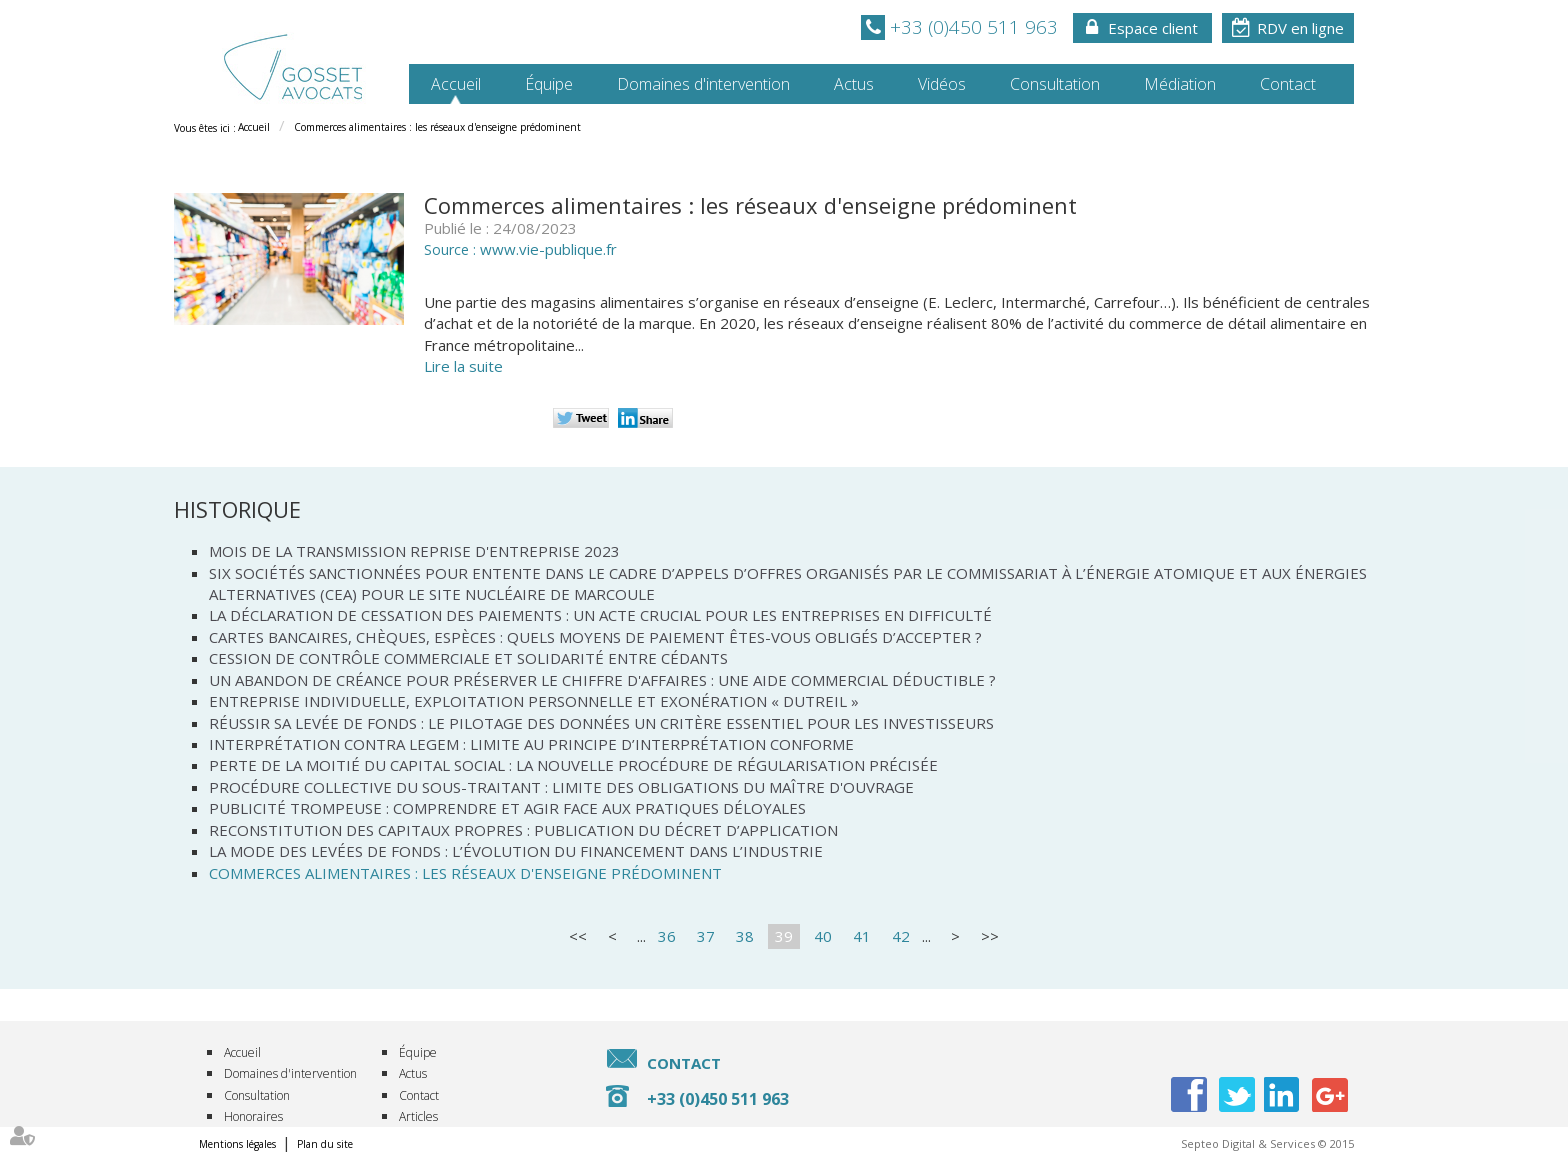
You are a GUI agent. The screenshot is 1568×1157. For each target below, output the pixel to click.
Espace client (1153, 28)
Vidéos (942, 84)
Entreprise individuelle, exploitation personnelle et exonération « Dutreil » (534, 701)
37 (706, 936)
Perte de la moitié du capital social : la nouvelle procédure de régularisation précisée (573, 765)
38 (745, 936)
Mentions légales (237, 1144)
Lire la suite (463, 366)
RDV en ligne (1300, 28)
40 (823, 936)
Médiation (1180, 84)
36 (667, 936)
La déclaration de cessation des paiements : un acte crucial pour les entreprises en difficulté (600, 615)
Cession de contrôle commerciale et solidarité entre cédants (468, 658)
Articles (418, 1116)
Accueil (456, 84)
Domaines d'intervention (703, 84)
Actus (854, 84)
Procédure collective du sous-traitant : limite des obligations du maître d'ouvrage (561, 787)
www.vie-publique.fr (548, 249)
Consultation (1055, 84)
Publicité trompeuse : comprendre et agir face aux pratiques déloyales (507, 808)
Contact (1288, 84)
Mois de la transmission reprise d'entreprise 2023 (414, 551)
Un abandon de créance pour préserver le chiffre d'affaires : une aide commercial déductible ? (602, 680)
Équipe (549, 84)
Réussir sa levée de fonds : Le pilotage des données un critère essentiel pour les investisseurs (601, 723)
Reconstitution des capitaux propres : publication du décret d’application (523, 830)
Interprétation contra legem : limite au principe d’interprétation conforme (531, 744)
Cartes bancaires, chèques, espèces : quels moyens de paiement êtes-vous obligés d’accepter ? (595, 637)
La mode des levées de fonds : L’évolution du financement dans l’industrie (516, 851)
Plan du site (325, 1144)
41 (862, 936)
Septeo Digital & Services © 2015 (1267, 1143)
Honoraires (253, 1116)
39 (784, 936)
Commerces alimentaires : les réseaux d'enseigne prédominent (437, 127)
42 (901, 936)
